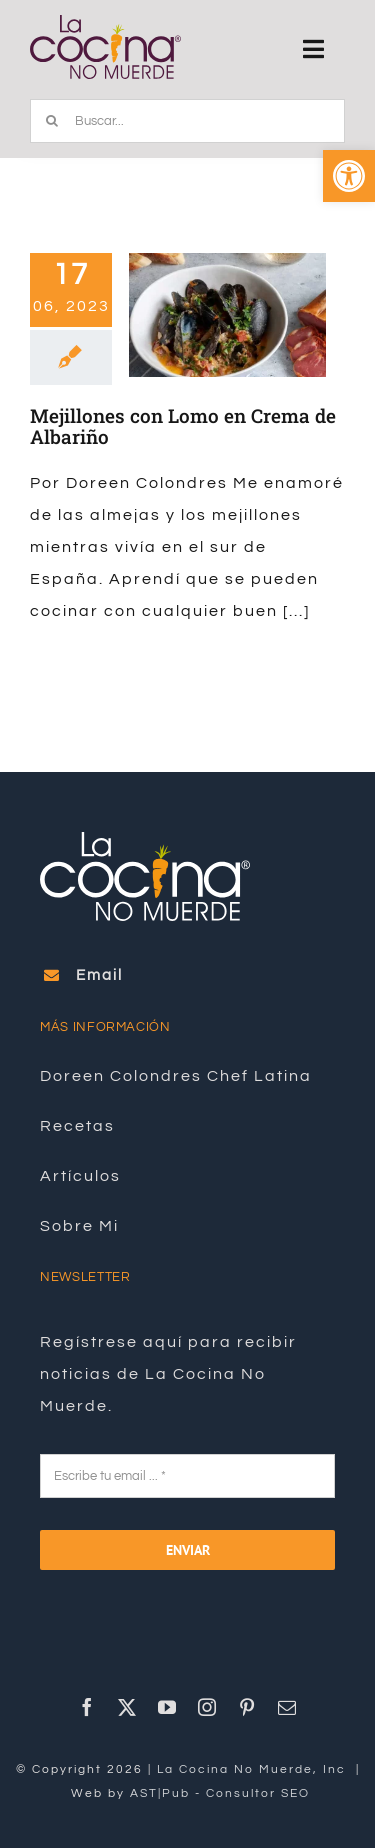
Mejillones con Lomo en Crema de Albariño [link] (183, 426)
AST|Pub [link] (160, 1793)
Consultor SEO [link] (258, 1793)
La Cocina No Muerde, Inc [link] (254, 1769)
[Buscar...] (187, 121)
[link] (349, 176)
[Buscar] (52, 121)
